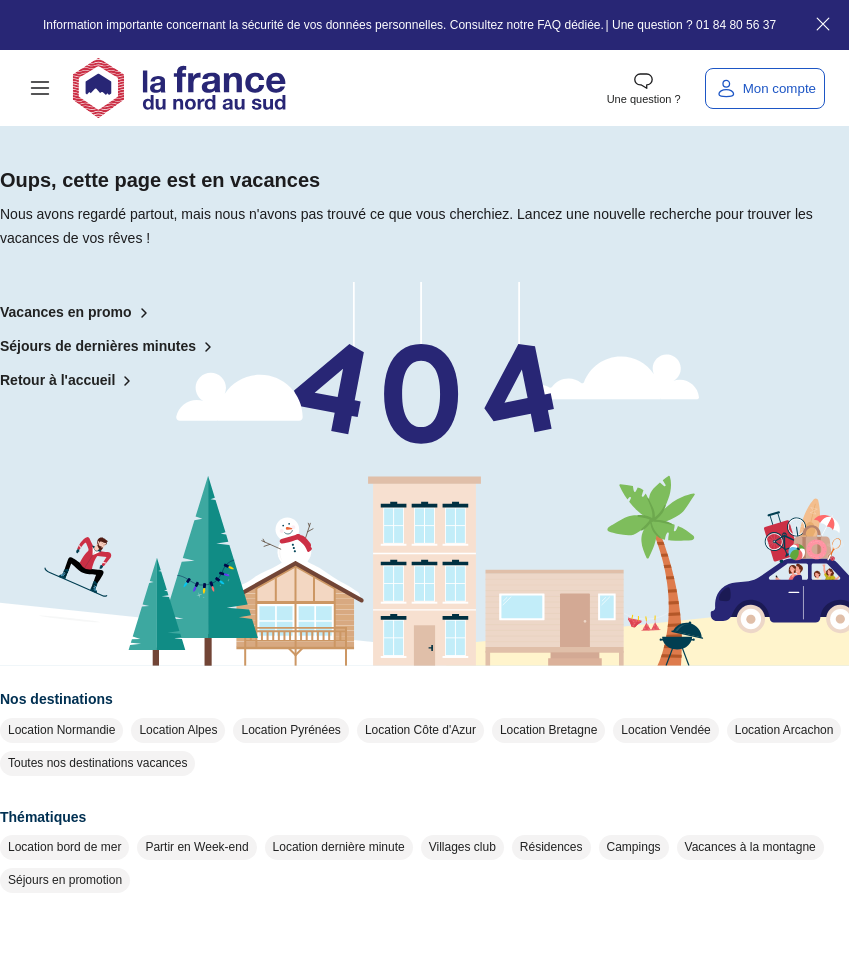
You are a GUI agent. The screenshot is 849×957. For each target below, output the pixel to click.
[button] (40, 88)
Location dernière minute (339, 847)
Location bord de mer (64, 847)
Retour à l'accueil (69, 381)
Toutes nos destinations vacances (97, 763)
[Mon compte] (765, 88)
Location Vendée (665, 730)
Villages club (462, 847)
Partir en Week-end (196, 847)
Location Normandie (61, 730)
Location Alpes (178, 730)
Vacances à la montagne (750, 847)
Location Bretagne (548, 730)
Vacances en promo (78, 313)
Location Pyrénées (290, 730)
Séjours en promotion (65, 880)
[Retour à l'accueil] (179, 88)
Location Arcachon (784, 730)
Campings (634, 847)
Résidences (551, 847)
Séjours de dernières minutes (110, 347)
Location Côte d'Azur (420, 730)
